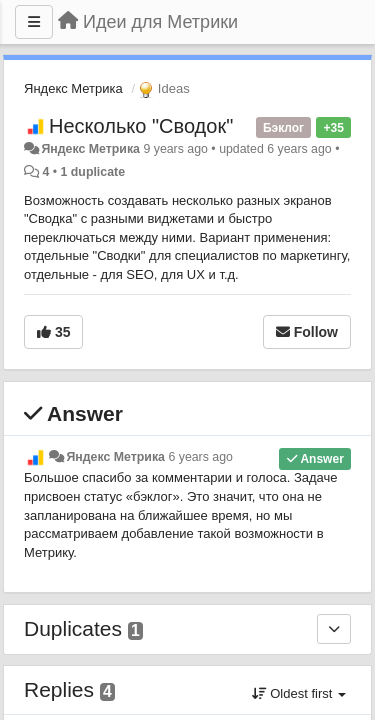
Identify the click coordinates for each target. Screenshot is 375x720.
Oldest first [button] (299, 693)
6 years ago (200, 457)
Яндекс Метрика (73, 88)
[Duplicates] (334, 629)
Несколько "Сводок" (141, 126)
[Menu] (34, 22)
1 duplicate (93, 172)
